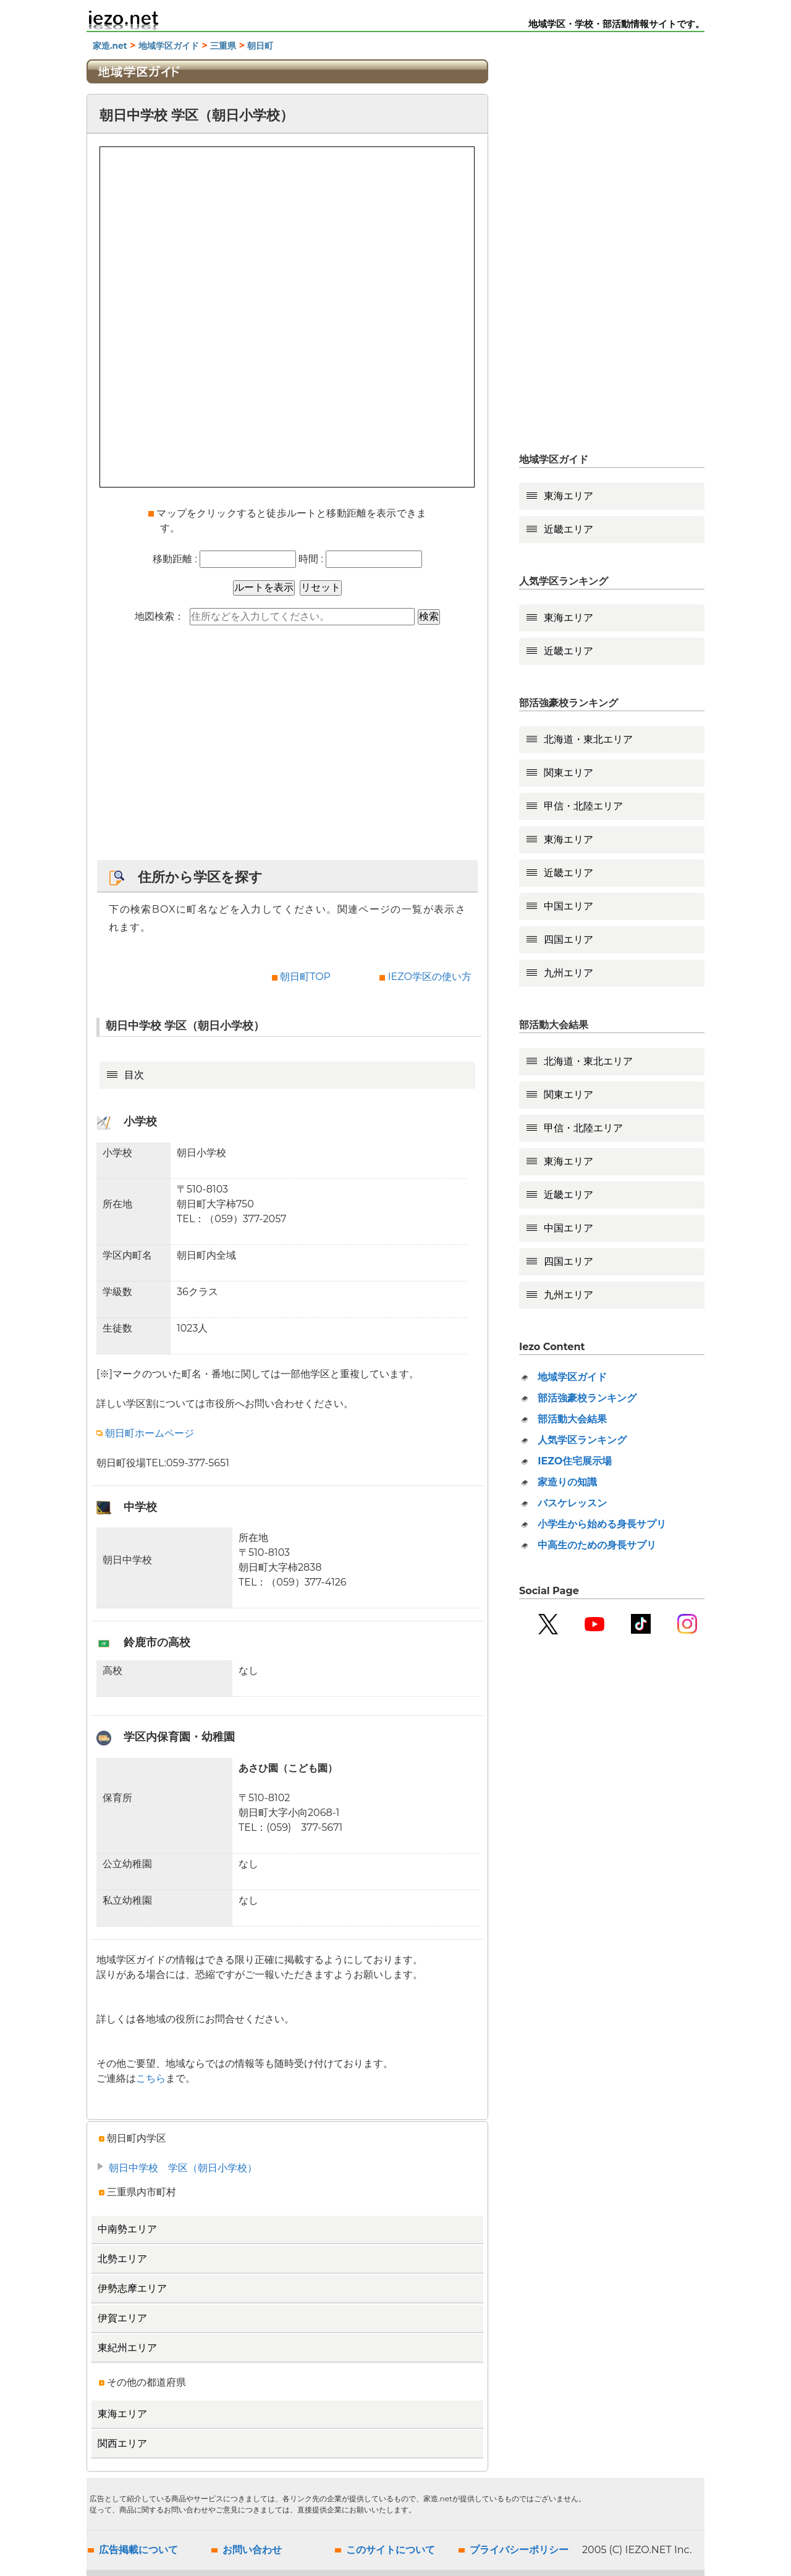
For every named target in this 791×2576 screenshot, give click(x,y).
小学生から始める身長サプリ (602, 1524)
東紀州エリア (127, 2348)
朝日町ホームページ (145, 1433)
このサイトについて (390, 2550)
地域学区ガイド (168, 46)
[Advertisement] (287, 748)
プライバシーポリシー (519, 2550)
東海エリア (122, 2414)
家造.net (110, 46)
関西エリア (122, 2443)
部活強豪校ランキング (587, 1398)
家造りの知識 (567, 1482)
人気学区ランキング (582, 1440)
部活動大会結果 (572, 1419)
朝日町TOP (305, 976)
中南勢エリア (127, 2229)
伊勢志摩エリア (132, 2288)
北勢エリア (122, 2259)
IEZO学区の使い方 (430, 976)
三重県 (223, 46)
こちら (151, 2078)
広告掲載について (138, 2550)
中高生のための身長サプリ (597, 1545)
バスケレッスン (572, 1503)
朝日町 (260, 46)
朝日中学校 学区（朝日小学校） (183, 2168)
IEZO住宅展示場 (575, 1461)
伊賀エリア (122, 2318)
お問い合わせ (252, 2550)
